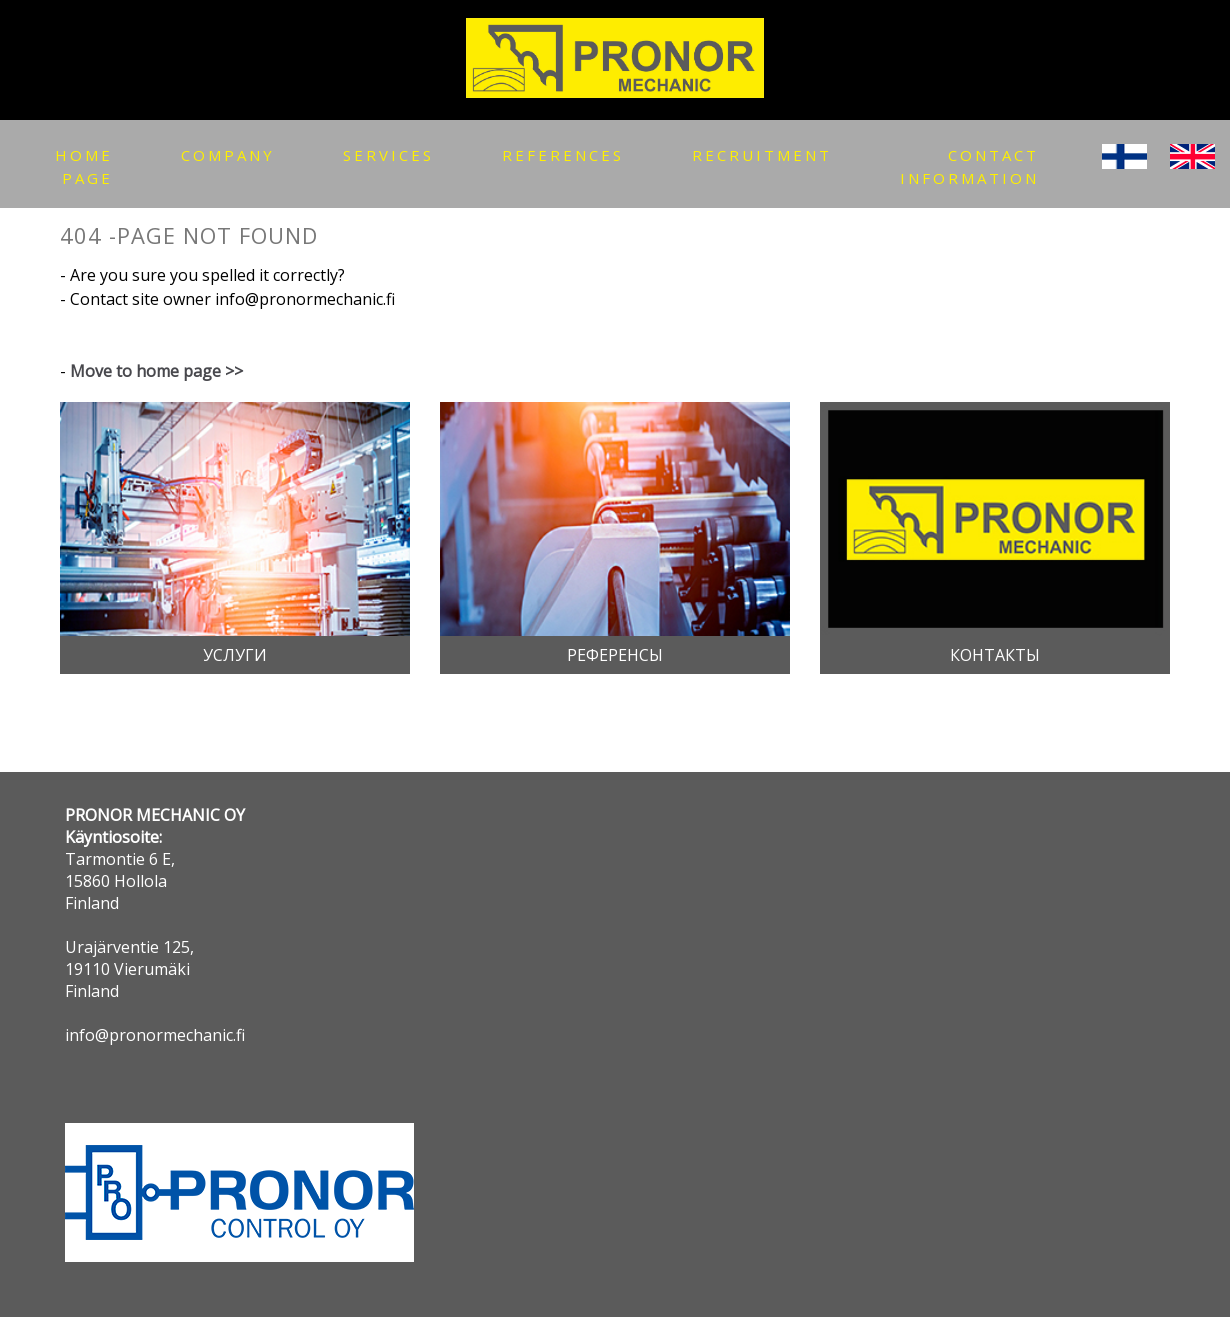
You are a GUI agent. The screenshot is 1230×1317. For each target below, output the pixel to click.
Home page (84, 166)
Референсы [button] (615, 655)
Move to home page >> (156, 371)
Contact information (969, 166)
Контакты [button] (995, 655)
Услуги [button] (235, 655)
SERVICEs (388, 155)
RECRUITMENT (762, 155)
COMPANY (228, 155)
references (563, 155)
